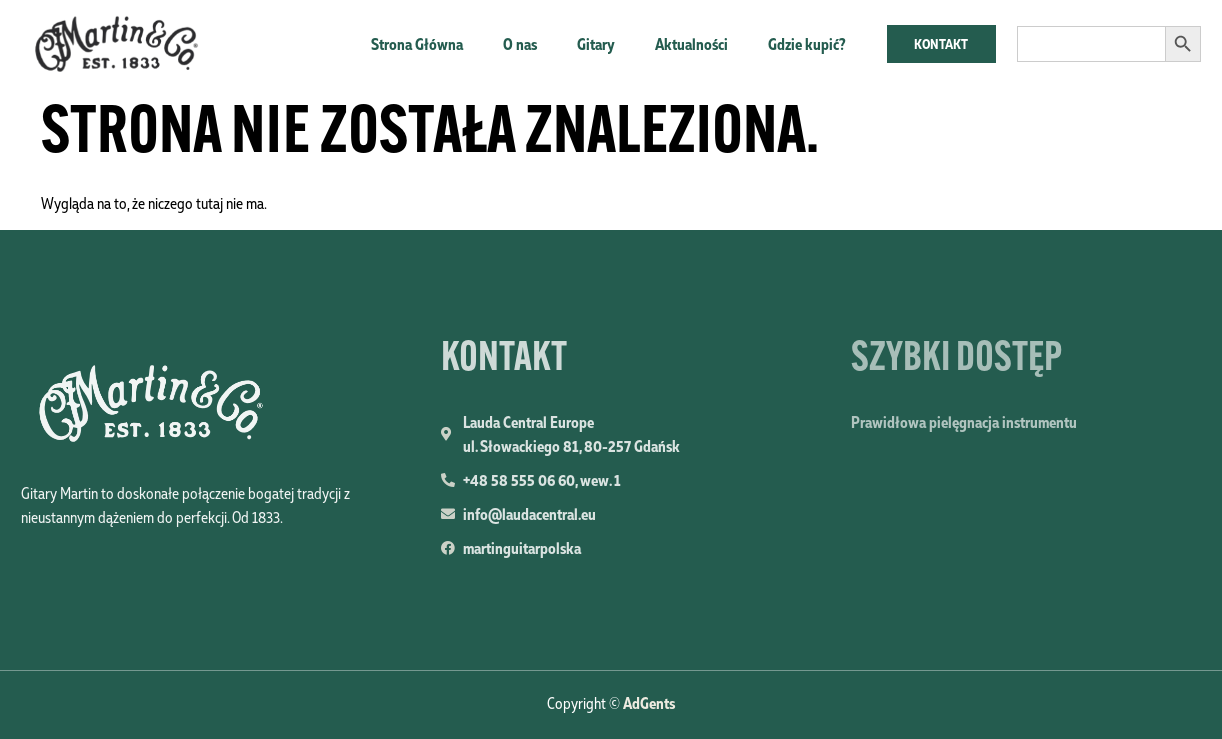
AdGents (649, 703)
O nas (520, 44)
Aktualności (691, 44)
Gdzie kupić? (807, 44)
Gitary (596, 44)
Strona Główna (417, 44)
